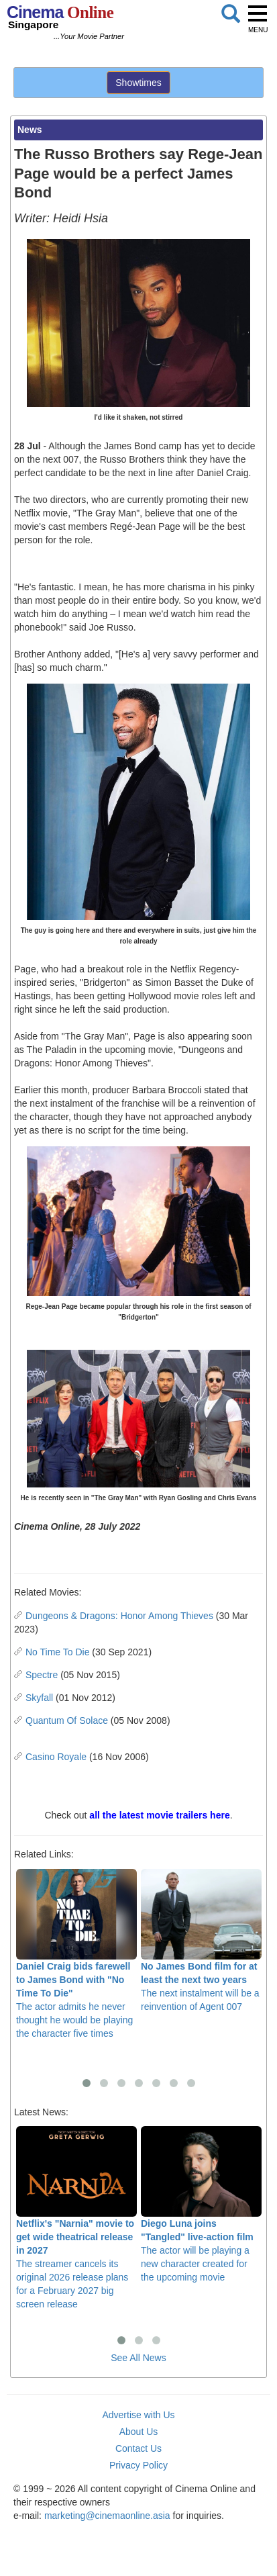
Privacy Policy (138, 2465)
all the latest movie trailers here (159, 1815)
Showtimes (138, 82)
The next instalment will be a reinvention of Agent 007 (201, 1940)
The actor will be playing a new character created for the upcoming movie (201, 2204)
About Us (138, 2431)
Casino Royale (56, 1756)
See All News (138, 2357)
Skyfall (39, 1697)
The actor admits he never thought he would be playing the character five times (76, 1954)
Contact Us (138, 2448)
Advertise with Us (138, 2414)
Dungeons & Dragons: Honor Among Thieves (119, 1615)
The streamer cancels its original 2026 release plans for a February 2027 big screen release (76, 2217)
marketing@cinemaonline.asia (107, 2515)
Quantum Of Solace (66, 1720)
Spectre (41, 1674)
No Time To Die (57, 1652)
